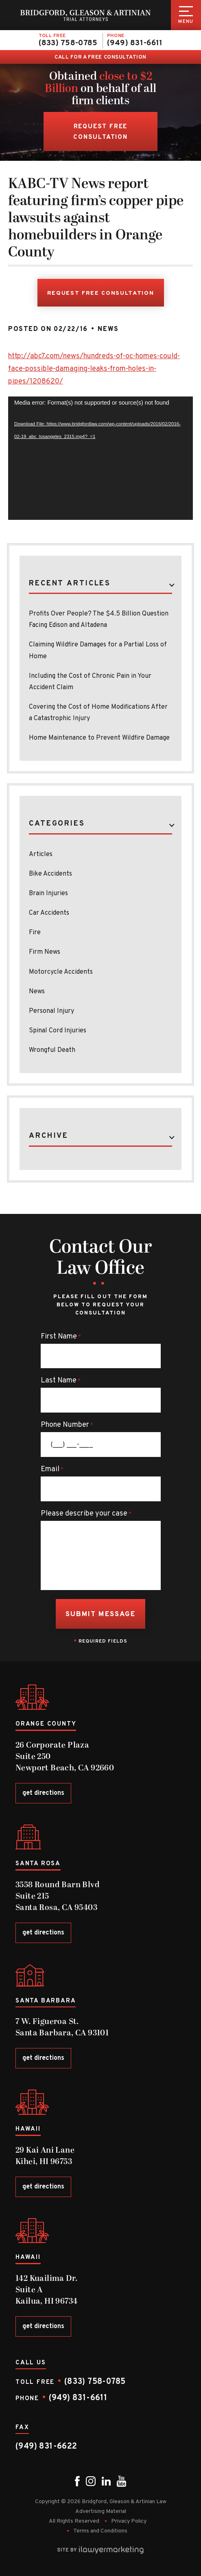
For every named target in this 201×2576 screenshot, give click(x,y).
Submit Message (100, 1614)
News (108, 329)
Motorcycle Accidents (61, 972)
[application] (100, 458)
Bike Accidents (50, 874)
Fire (35, 933)
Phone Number (67, 1425)
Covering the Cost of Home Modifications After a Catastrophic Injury (98, 713)
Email (52, 1469)
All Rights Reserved (74, 2521)
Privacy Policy (128, 2521)
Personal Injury (51, 1011)
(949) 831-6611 (135, 43)
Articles (40, 854)
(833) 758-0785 (68, 43)
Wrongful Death (52, 1050)
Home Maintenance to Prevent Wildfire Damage (99, 738)
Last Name (61, 1380)
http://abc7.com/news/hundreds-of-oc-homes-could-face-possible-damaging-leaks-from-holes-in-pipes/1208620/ (94, 369)
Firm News (44, 952)
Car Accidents (49, 913)
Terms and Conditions (100, 2531)
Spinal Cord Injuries (57, 1031)
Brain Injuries (48, 893)
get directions (43, 1793)
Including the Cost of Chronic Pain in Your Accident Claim (90, 682)
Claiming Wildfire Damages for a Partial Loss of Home (98, 650)
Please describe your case (86, 1514)
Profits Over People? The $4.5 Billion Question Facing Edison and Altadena (98, 619)
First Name (61, 1337)
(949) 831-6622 (46, 2446)
